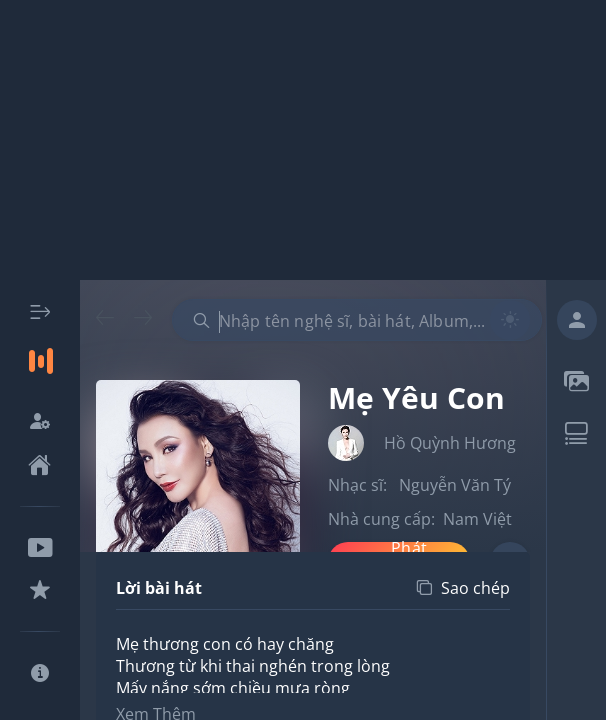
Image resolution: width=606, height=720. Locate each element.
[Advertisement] (303, 140)
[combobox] (357, 320)
